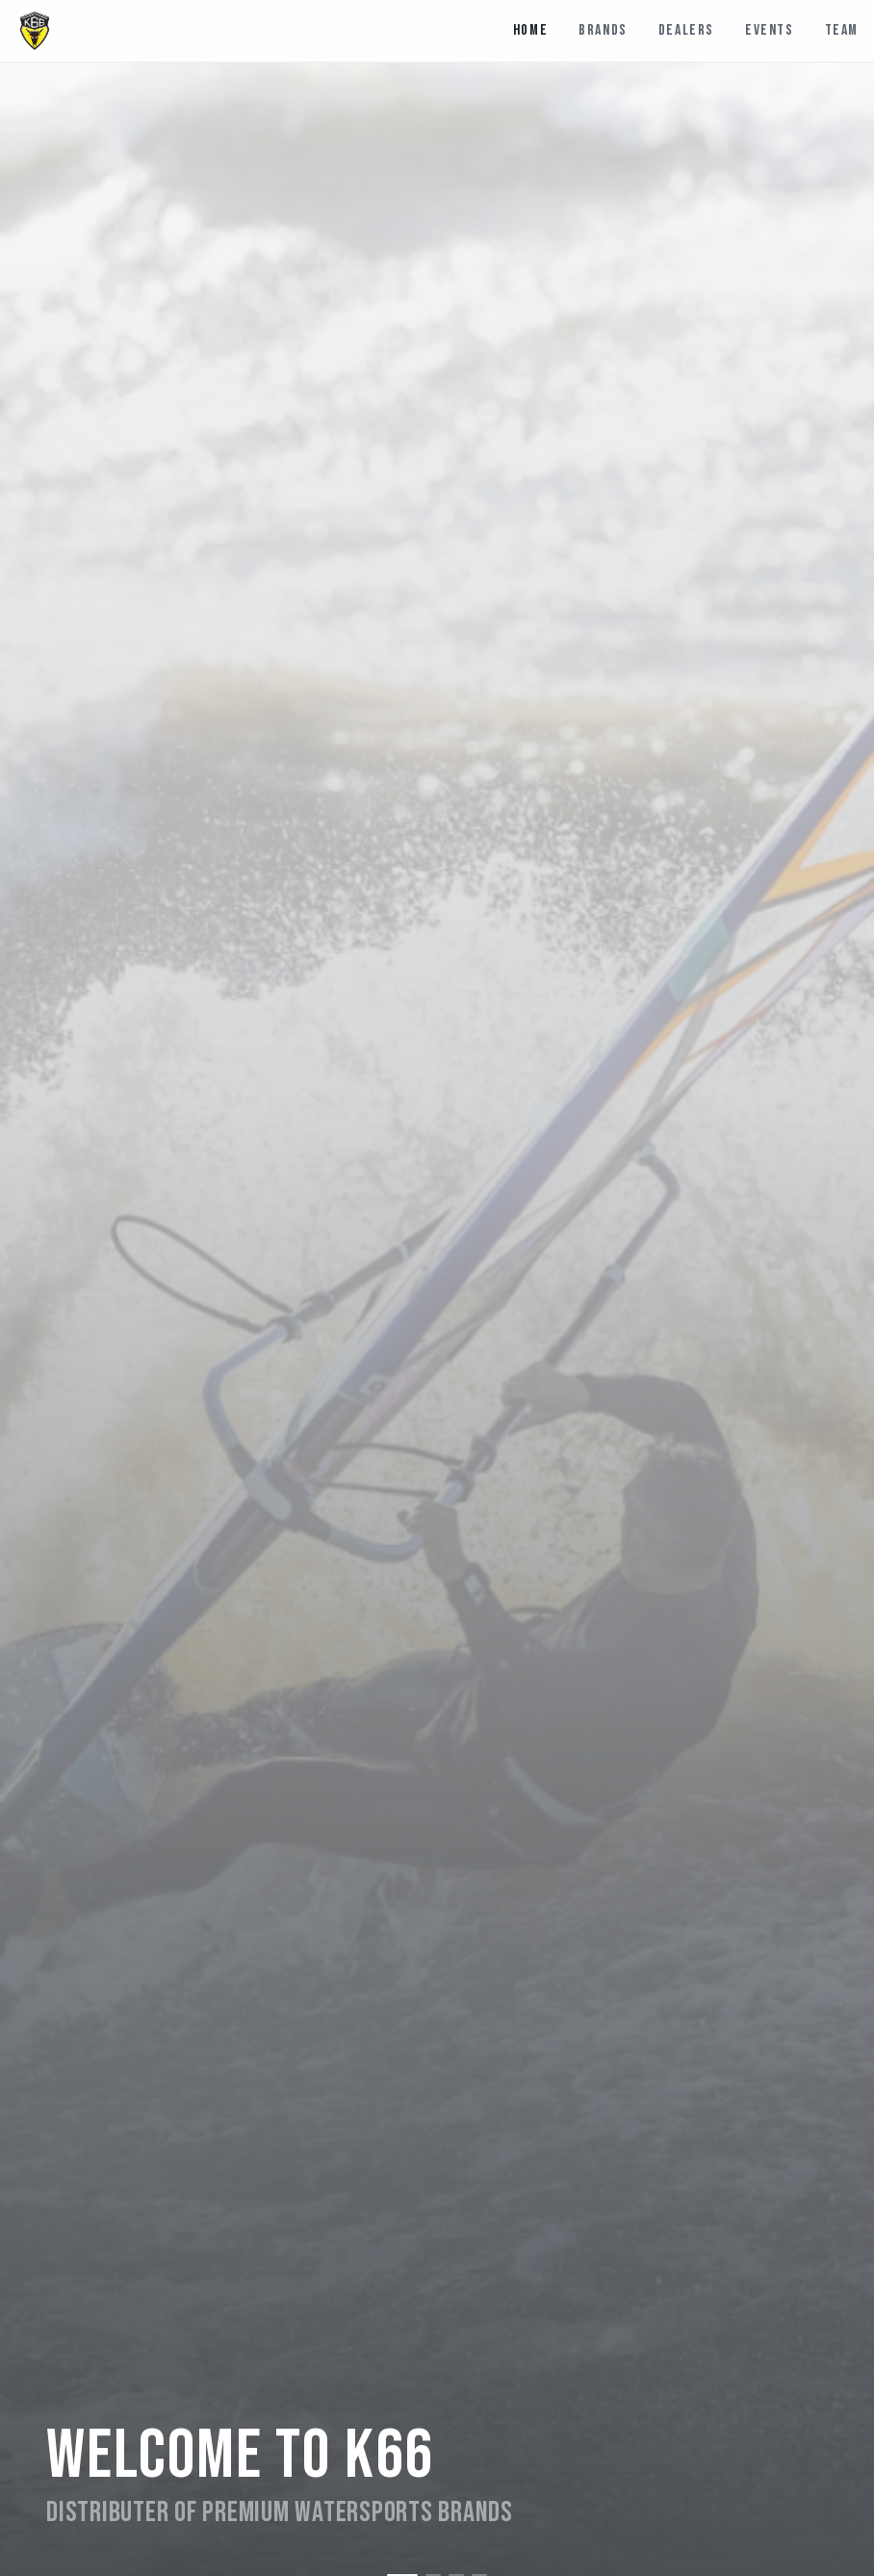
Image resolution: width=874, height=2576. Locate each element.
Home (530, 30)
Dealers (686, 30)
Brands (603, 30)
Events (769, 30)
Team (842, 30)
